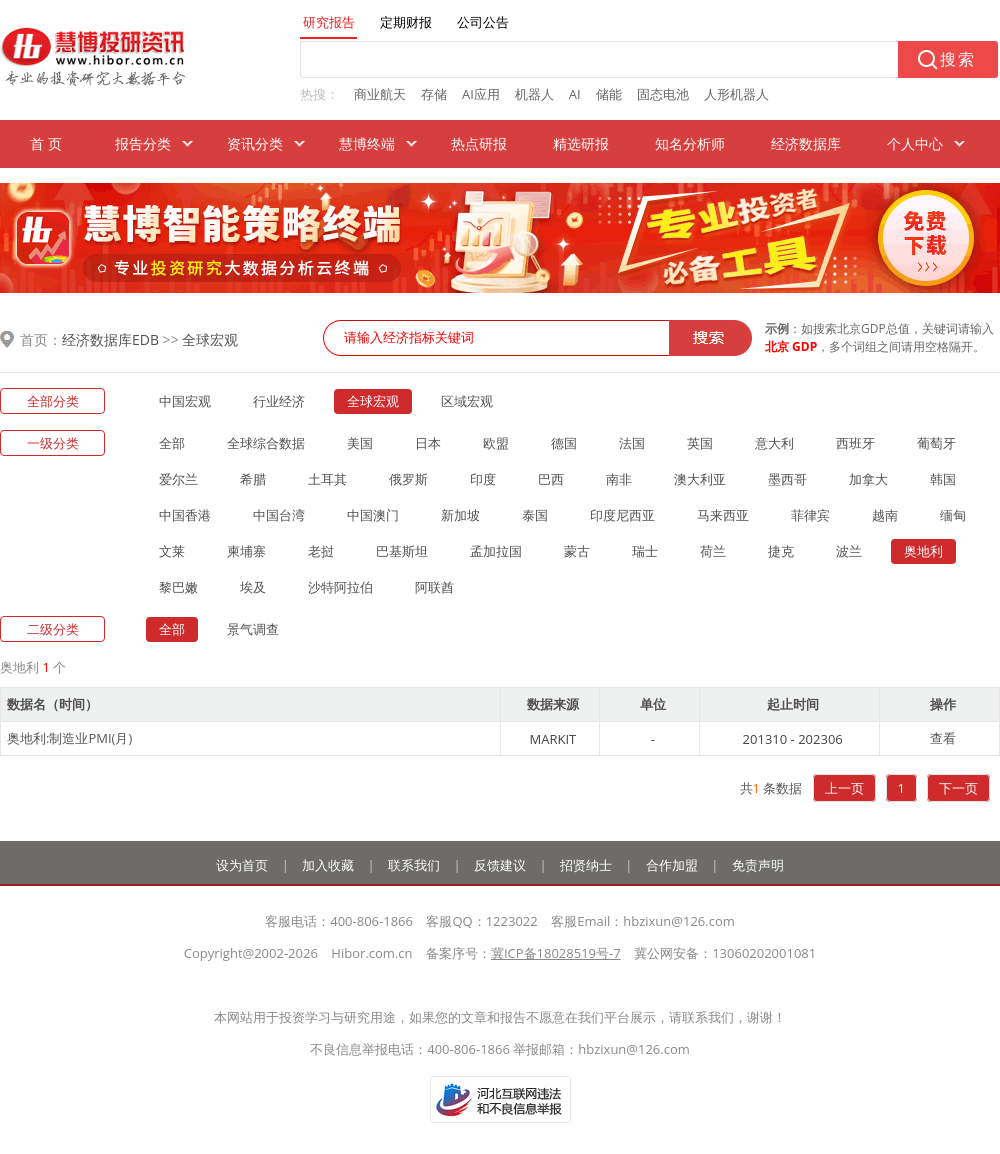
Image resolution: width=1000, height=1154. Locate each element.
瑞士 (645, 551)
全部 (172, 443)
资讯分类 (255, 143)
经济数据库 (806, 143)
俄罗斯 (408, 479)
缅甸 (953, 515)
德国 (564, 443)
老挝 (321, 551)
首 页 (46, 143)
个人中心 (915, 143)
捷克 (781, 551)
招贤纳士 (586, 865)
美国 (360, 443)
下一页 (958, 788)
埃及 (253, 587)
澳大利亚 (700, 479)
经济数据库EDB (110, 339)
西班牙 (855, 443)
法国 (632, 443)
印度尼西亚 (622, 515)
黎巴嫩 (178, 587)
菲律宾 (810, 515)
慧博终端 (367, 143)
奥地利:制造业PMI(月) (69, 738)
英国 (700, 443)
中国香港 (185, 515)
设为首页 (242, 865)
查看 (943, 738)
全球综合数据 (266, 443)
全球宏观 (210, 339)
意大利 (774, 443)
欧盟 (496, 443)
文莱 (172, 551)
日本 (428, 443)
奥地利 (923, 551)
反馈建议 (500, 865)
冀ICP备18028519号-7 (556, 953)
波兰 (849, 551)
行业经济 (279, 401)
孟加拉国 (496, 551)
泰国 (535, 515)
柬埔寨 (246, 551)
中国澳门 (373, 515)
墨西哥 (787, 479)
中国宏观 (185, 401)
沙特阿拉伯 (340, 587)
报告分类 (143, 143)
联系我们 (414, 865)
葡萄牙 (936, 443)
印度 (483, 479)
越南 (885, 515)
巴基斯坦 (402, 551)
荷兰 (713, 551)
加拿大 (868, 479)
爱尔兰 (178, 479)
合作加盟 (672, 865)
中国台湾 (279, 515)
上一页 (844, 788)
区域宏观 (467, 401)
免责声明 (758, 865)
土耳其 (327, 479)
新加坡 (460, 515)
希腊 (253, 479)
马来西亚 (723, 515)
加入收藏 (328, 865)
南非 (619, 479)
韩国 (943, 479)
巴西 (551, 479)
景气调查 (253, 629)
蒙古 (577, 551)
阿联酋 (434, 587)
